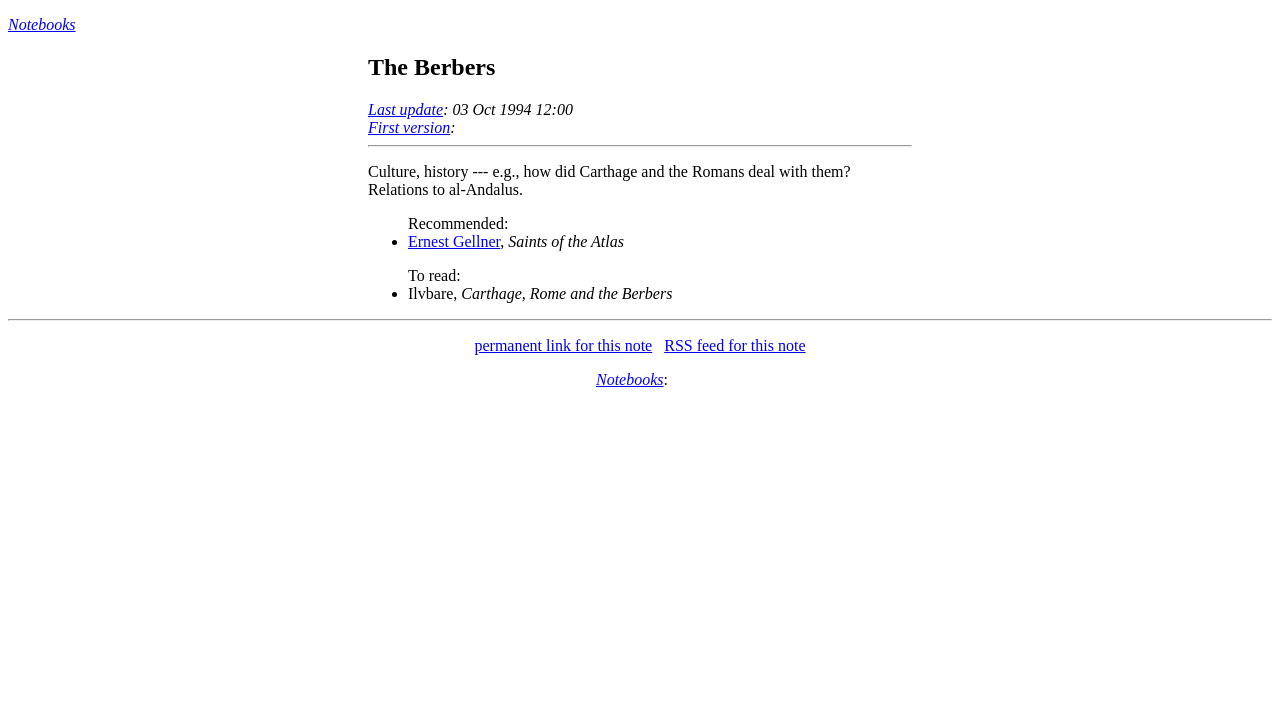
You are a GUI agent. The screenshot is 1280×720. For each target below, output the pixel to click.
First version (409, 127)
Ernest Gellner (454, 241)
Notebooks (42, 24)
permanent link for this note (563, 345)
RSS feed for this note (734, 345)
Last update (405, 109)
